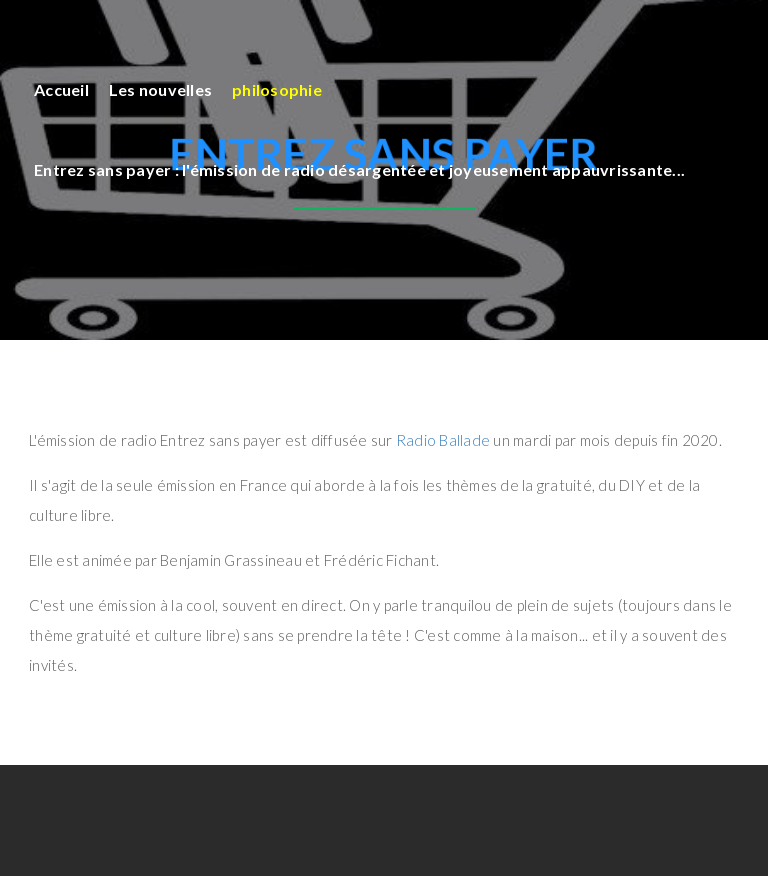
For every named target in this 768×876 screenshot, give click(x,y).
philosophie (277, 89)
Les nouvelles (160, 89)
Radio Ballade (443, 440)
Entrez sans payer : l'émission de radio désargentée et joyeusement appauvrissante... (359, 169)
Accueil (61, 89)
